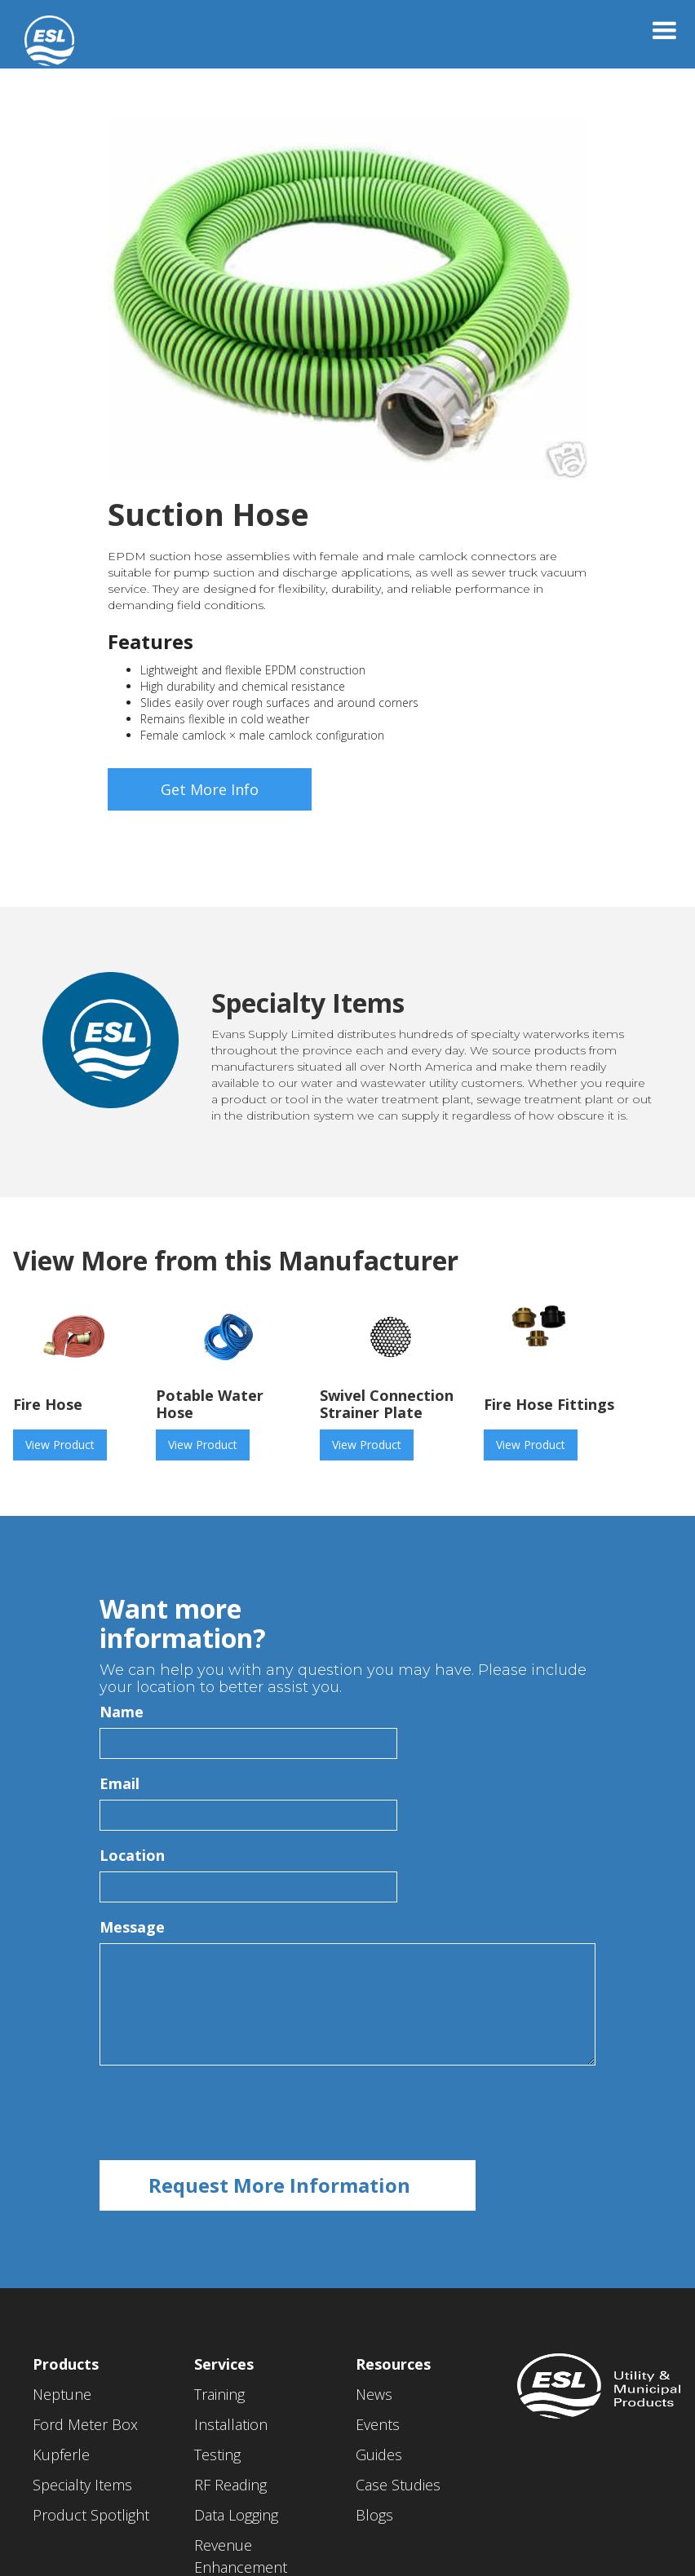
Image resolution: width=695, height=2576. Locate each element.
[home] (37, 33)
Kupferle (61, 2454)
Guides (379, 2454)
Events (378, 2424)
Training (219, 2394)
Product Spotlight (91, 2515)
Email (119, 1783)
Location (132, 1855)
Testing (217, 2454)
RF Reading (230, 2484)
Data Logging (236, 2515)
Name (122, 1711)
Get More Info (210, 789)
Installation (231, 2424)
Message (132, 1927)
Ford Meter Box (85, 2424)
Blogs (374, 2515)
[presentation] (224, 2113)
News (374, 2394)
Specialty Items (82, 2484)
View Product (60, 1444)
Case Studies (398, 2484)
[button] (664, 31)
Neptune (62, 2394)
